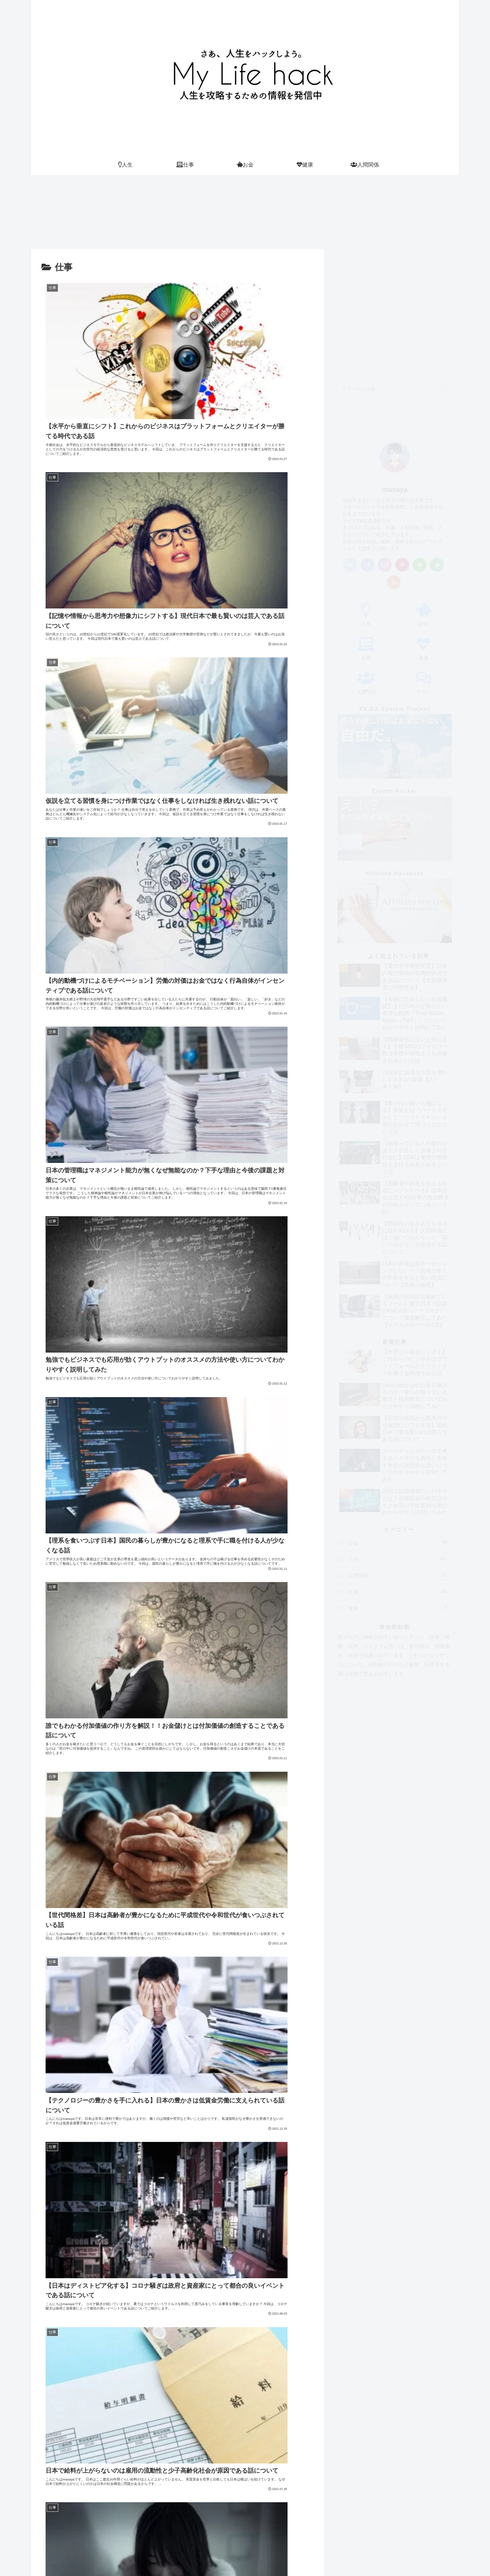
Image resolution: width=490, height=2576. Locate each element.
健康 (399, 1487)
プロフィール (226, 2555)
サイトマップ (267, 2555)
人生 (399, 1438)
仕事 (399, 1471)
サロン (301, 2555)
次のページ (177, 2256)
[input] (395, 268)
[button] (445, 268)
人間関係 (399, 1454)
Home (193, 2555)
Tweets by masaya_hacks (353, 2343)
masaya (395, 369)
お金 (399, 1422)
